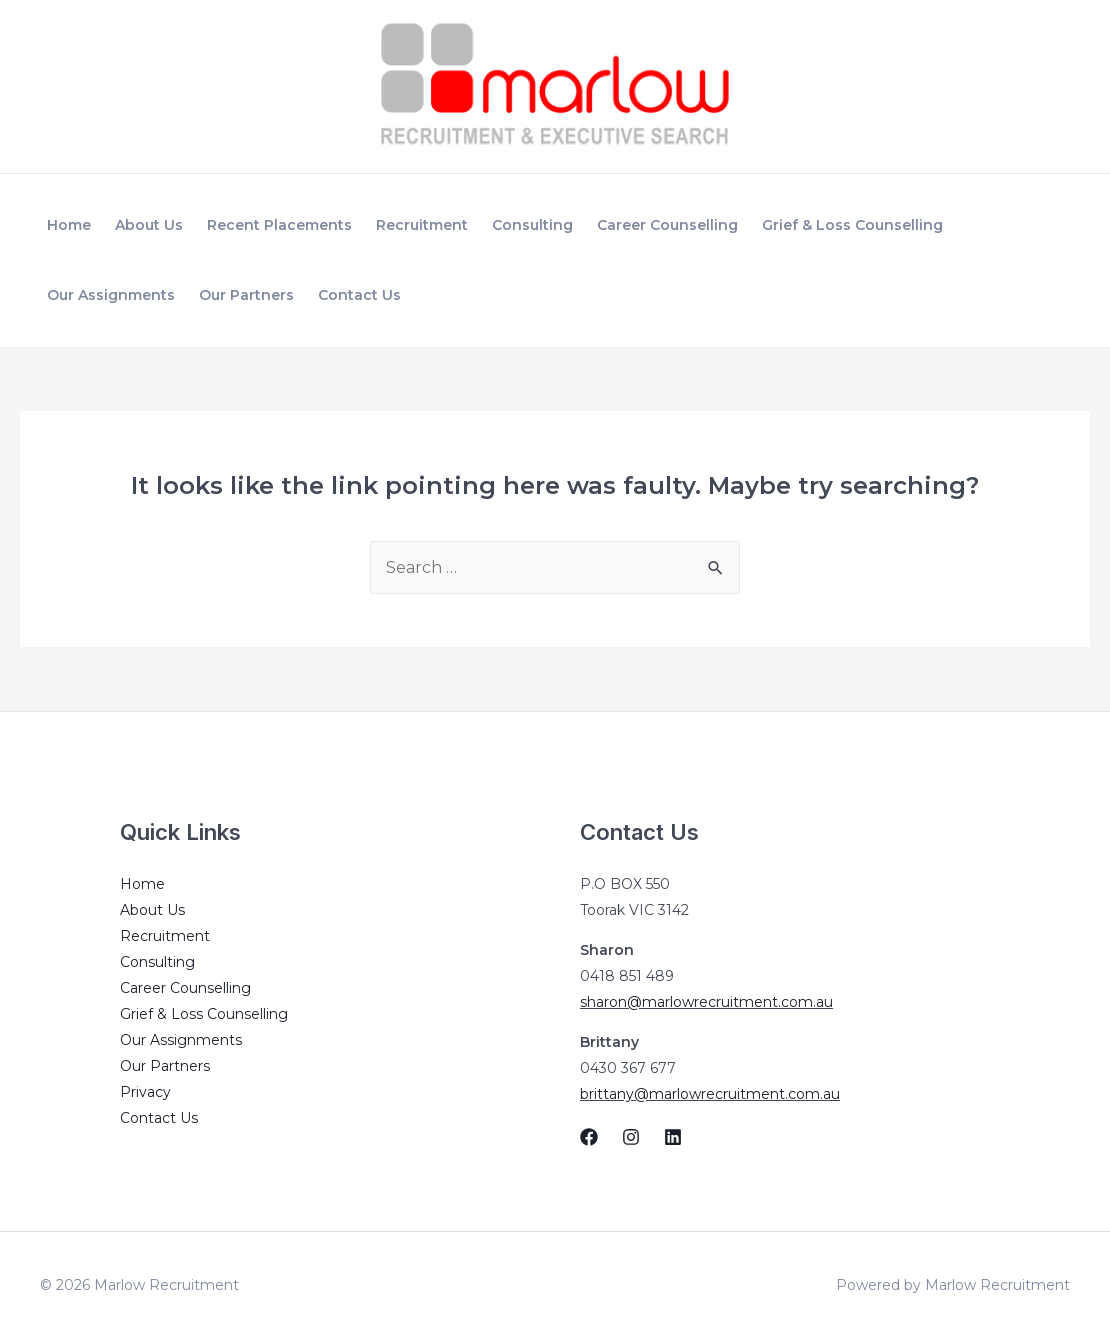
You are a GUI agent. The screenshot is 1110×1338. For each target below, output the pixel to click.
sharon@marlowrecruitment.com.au (706, 1002)
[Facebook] (589, 1137)
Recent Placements (279, 225)
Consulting (532, 225)
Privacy (145, 1092)
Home (69, 225)
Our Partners (246, 295)
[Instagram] (631, 1137)
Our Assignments (111, 295)
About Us (149, 225)
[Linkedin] (673, 1137)
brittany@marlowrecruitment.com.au (710, 1094)
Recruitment (422, 225)
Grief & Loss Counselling (852, 225)
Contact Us (359, 295)
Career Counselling (667, 225)
